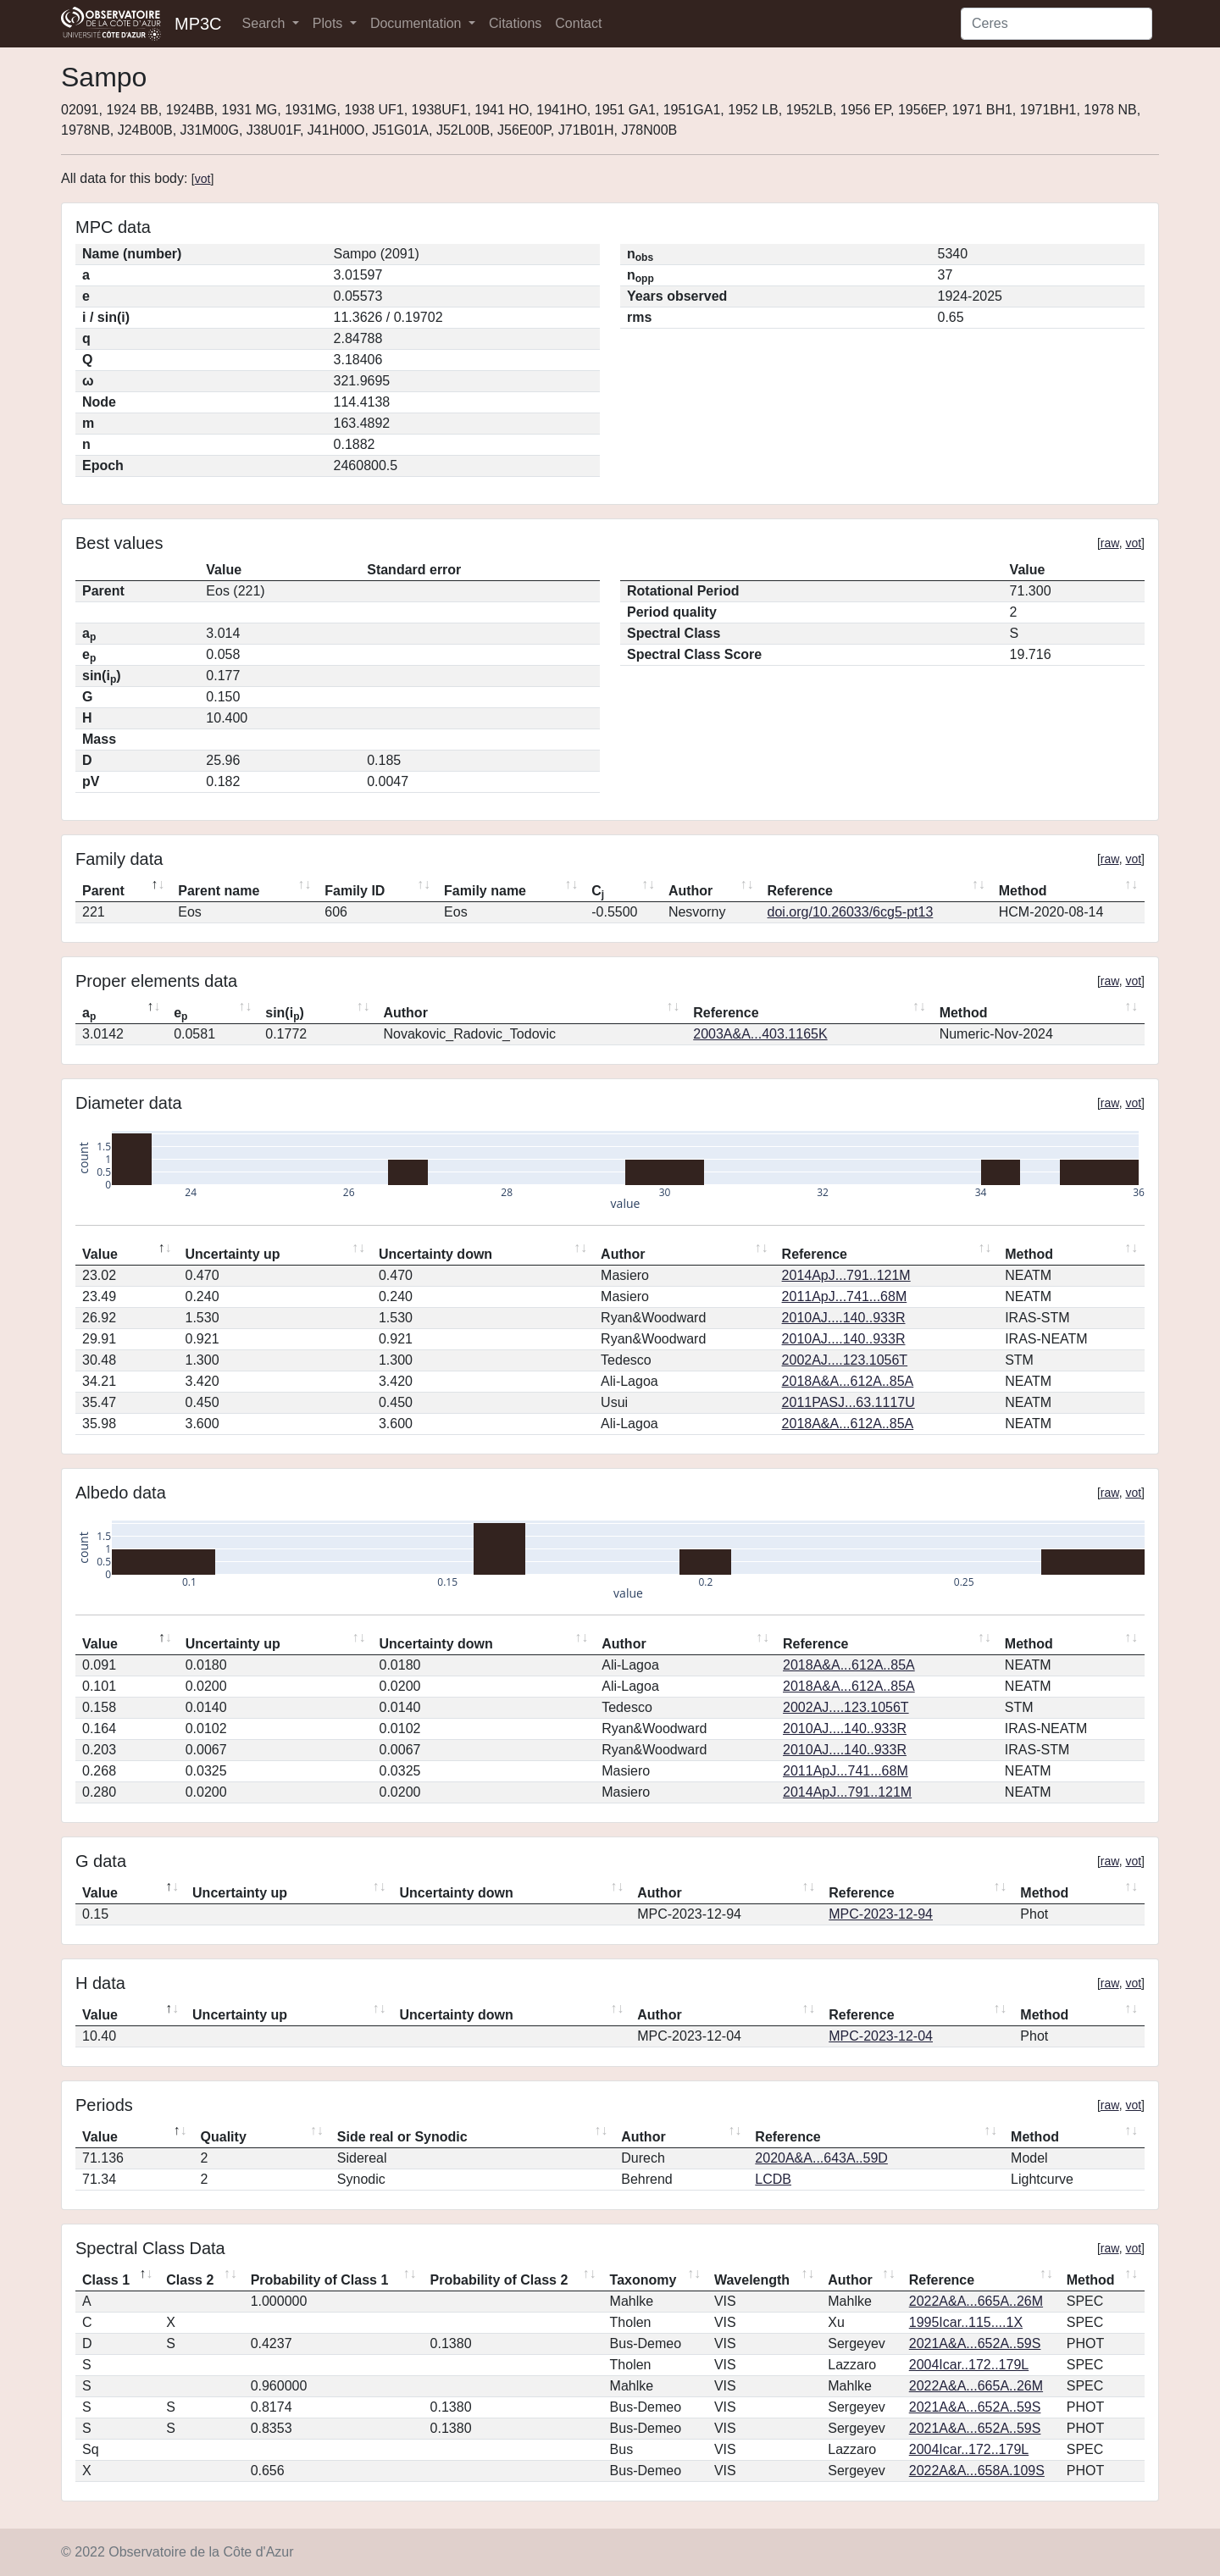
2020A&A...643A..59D (821, 2158)
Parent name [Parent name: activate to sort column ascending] (218, 891)
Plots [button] (330, 23)
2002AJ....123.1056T (845, 1360)
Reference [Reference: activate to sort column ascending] (800, 891)
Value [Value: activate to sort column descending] (100, 1254)
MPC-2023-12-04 (881, 2036)
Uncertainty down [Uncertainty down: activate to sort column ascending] (435, 1254)
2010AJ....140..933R (844, 1317)
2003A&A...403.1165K (760, 1034)
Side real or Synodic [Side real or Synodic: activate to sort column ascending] (402, 2137)
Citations (515, 23)
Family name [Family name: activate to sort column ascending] (485, 891)
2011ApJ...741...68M (844, 1296)
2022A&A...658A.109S (977, 2470)
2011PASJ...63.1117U (848, 1402)
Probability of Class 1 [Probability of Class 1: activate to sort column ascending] (320, 2280)
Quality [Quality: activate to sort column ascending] (224, 2137)
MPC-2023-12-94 (881, 1914)
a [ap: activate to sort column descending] (89, 1013)
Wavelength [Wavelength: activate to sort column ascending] (752, 2280)
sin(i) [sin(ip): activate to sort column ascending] (284, 1013)
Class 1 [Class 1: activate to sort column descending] (106, 2280)
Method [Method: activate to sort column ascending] (1023, 891)
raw (1110, 543)
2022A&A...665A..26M (976, 2301)
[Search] (1056, 24)
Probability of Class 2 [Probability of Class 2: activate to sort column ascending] (499, 2280)
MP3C (198, 23)
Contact (578, 23)
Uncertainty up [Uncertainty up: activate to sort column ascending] (233, 1254)
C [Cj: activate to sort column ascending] (597, 892)
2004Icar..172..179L (969, 2364)
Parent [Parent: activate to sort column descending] (103, 891)
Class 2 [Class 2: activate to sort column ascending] (190, 2280)
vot (203, 179)
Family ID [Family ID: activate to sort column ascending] (354, 891)
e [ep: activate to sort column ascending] (180, 1013)
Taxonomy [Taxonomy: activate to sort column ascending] (643, 2280)
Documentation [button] (417, 23)
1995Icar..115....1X (966, 2322)
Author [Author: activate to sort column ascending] (690, 891)
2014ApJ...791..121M (846, 1275)
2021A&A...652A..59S (975, 2343)
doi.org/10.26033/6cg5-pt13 (851, 912)
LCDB (773, 2179)
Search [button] (265, 23)
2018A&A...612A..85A (848, 1381)
